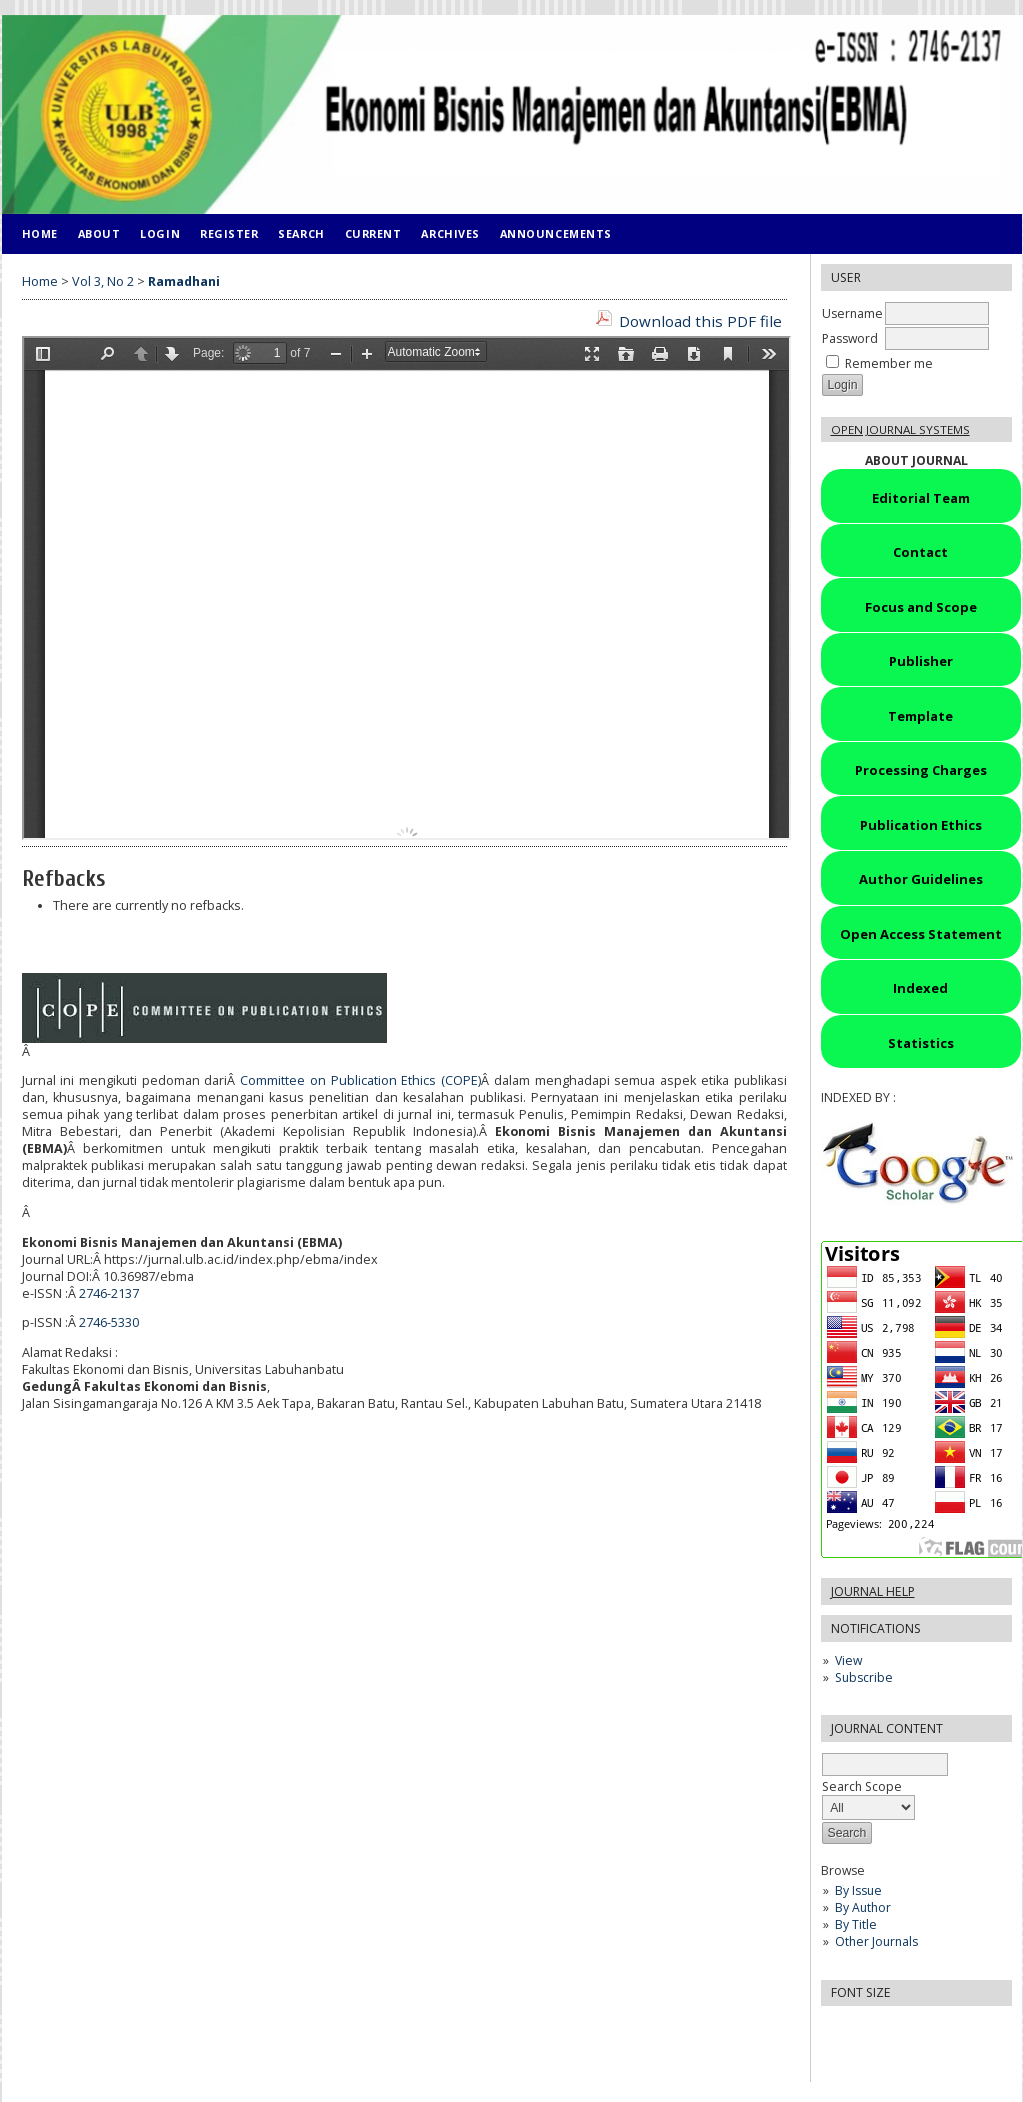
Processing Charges (921, 770)
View (848, 1660)
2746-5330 (109, 1322)
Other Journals (876, 1941)
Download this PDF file (700, 321)
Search (301, 233)
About (99, 233)
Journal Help (873, 1591)
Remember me (889, 363)
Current (373, 233)
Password (850, 338)
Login (160, 233)
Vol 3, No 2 (103, 281)
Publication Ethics (921, 825)
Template (920, 716)
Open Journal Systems (900, 429)
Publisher (921, 661)
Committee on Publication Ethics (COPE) (360, 1080)
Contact (920, 552)
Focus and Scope (921, 607)
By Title (856, 1924)
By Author (863, 1907)
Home (40, 233)
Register (229, 233)
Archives (450, 233)
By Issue (858, 1890)
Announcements (556, 233)
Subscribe (864, 1677)
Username (852, 313)
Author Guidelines (921, 879)
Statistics (921, 1043)
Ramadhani (184, 281)
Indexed (920, 988)
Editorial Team (921, 498)
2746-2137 (109, 1293)
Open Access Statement (921, 934)
